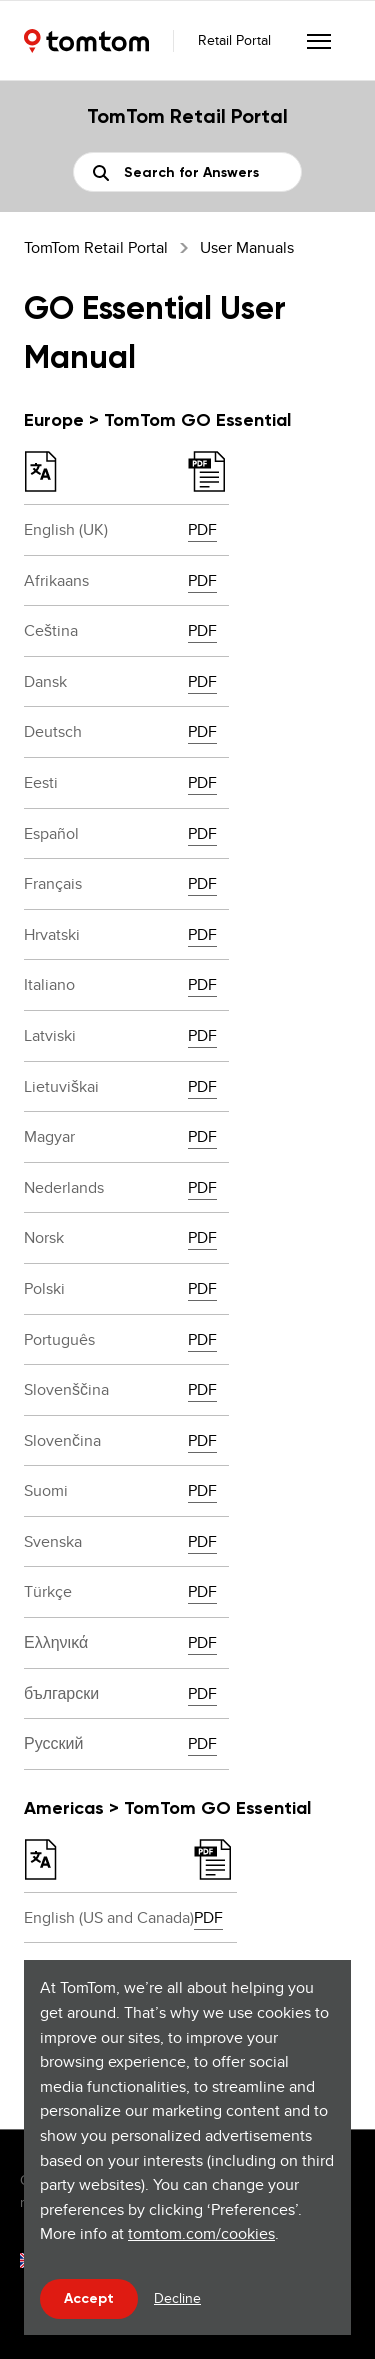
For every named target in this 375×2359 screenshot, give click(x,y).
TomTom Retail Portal (96, 247)
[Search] (187, 172)
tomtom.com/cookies (201, 2233)
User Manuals (247, 247)
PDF (202, 529)
